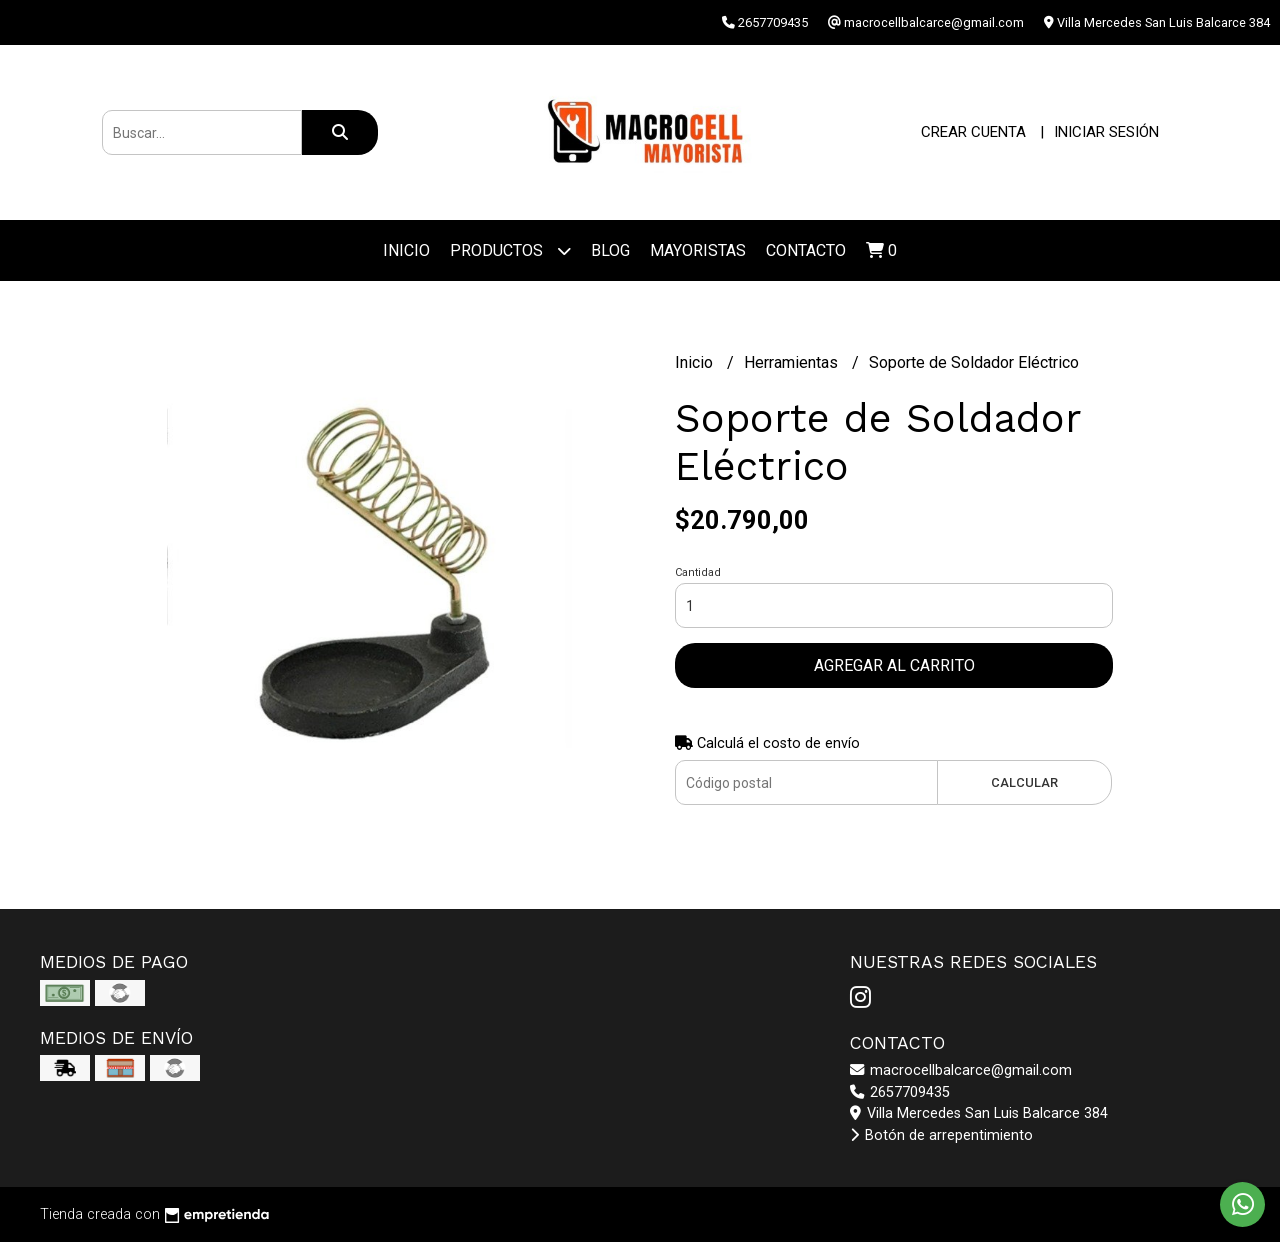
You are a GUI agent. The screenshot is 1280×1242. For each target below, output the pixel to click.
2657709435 (900, 1092)
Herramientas (793, 362)
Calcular (1024, 782)
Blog (610, 250)
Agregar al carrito (894, 665)
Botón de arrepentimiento (941, 1135)
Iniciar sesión (1106, 132)
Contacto (806, 250)
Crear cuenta (973, 132)
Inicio (406, 250)
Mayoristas (698, 250)
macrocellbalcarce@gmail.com (961, 1070)
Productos (510, 250)
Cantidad (698, 572)
